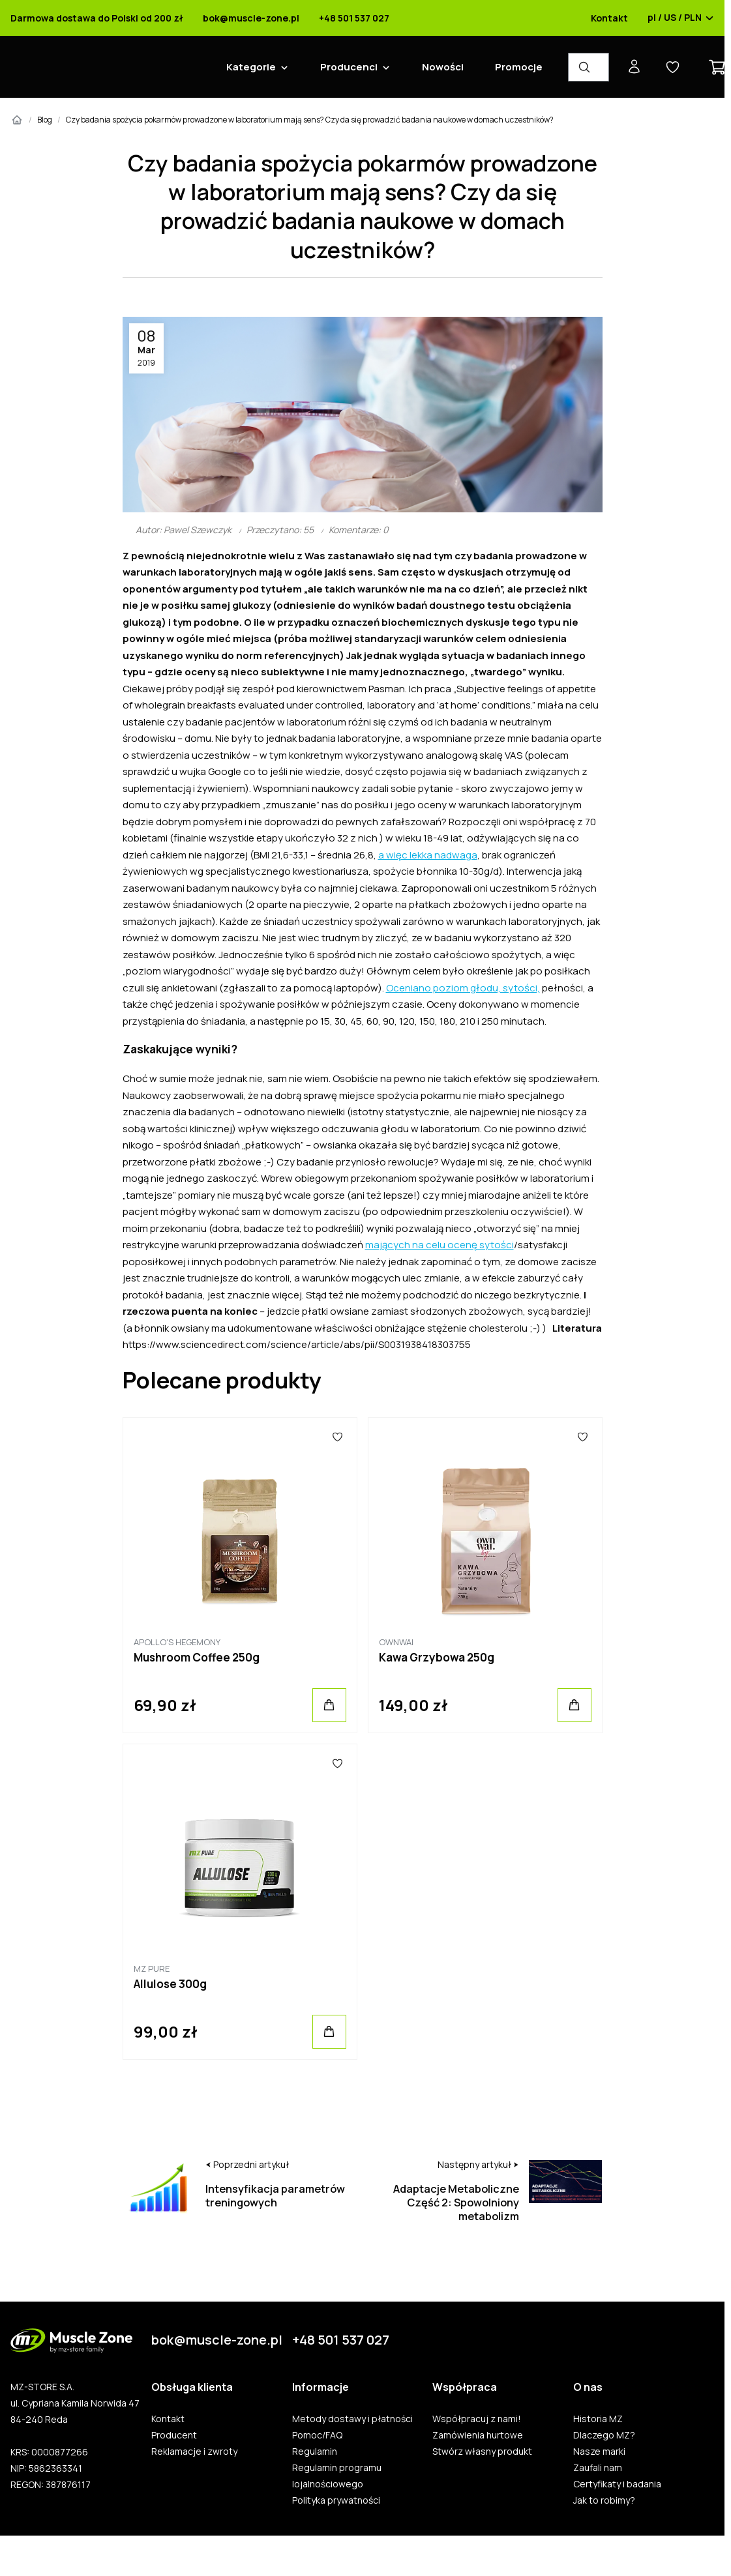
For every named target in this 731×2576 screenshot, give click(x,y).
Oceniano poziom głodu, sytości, (463, 988)
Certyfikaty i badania (617, 2484)
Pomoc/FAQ (317, 2435)
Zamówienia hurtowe (477, 2435)
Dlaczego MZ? (604, 2435)
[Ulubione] (337, 1437)
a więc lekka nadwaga (427, 855)
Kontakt (609, 18)
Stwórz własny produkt (482, 2451)
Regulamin (314, 2451)
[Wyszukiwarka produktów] (588, 67)
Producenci (349, 67)
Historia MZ (598, 2418)
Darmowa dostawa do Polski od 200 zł (96, 18)
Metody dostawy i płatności (352, 2418)
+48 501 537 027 (354, 18)
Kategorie (251, 67)
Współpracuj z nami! (476, 2418)
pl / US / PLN (681, 18)
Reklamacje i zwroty (194, 2451)
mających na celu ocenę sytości (439, 1245)
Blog (44, 119)
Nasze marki (599, 2451)
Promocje (519, 67)
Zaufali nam (597, 2467)
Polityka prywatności (336, 2500)
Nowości (443, 67)
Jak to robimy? (604, 2500)
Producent (174, 2435)
